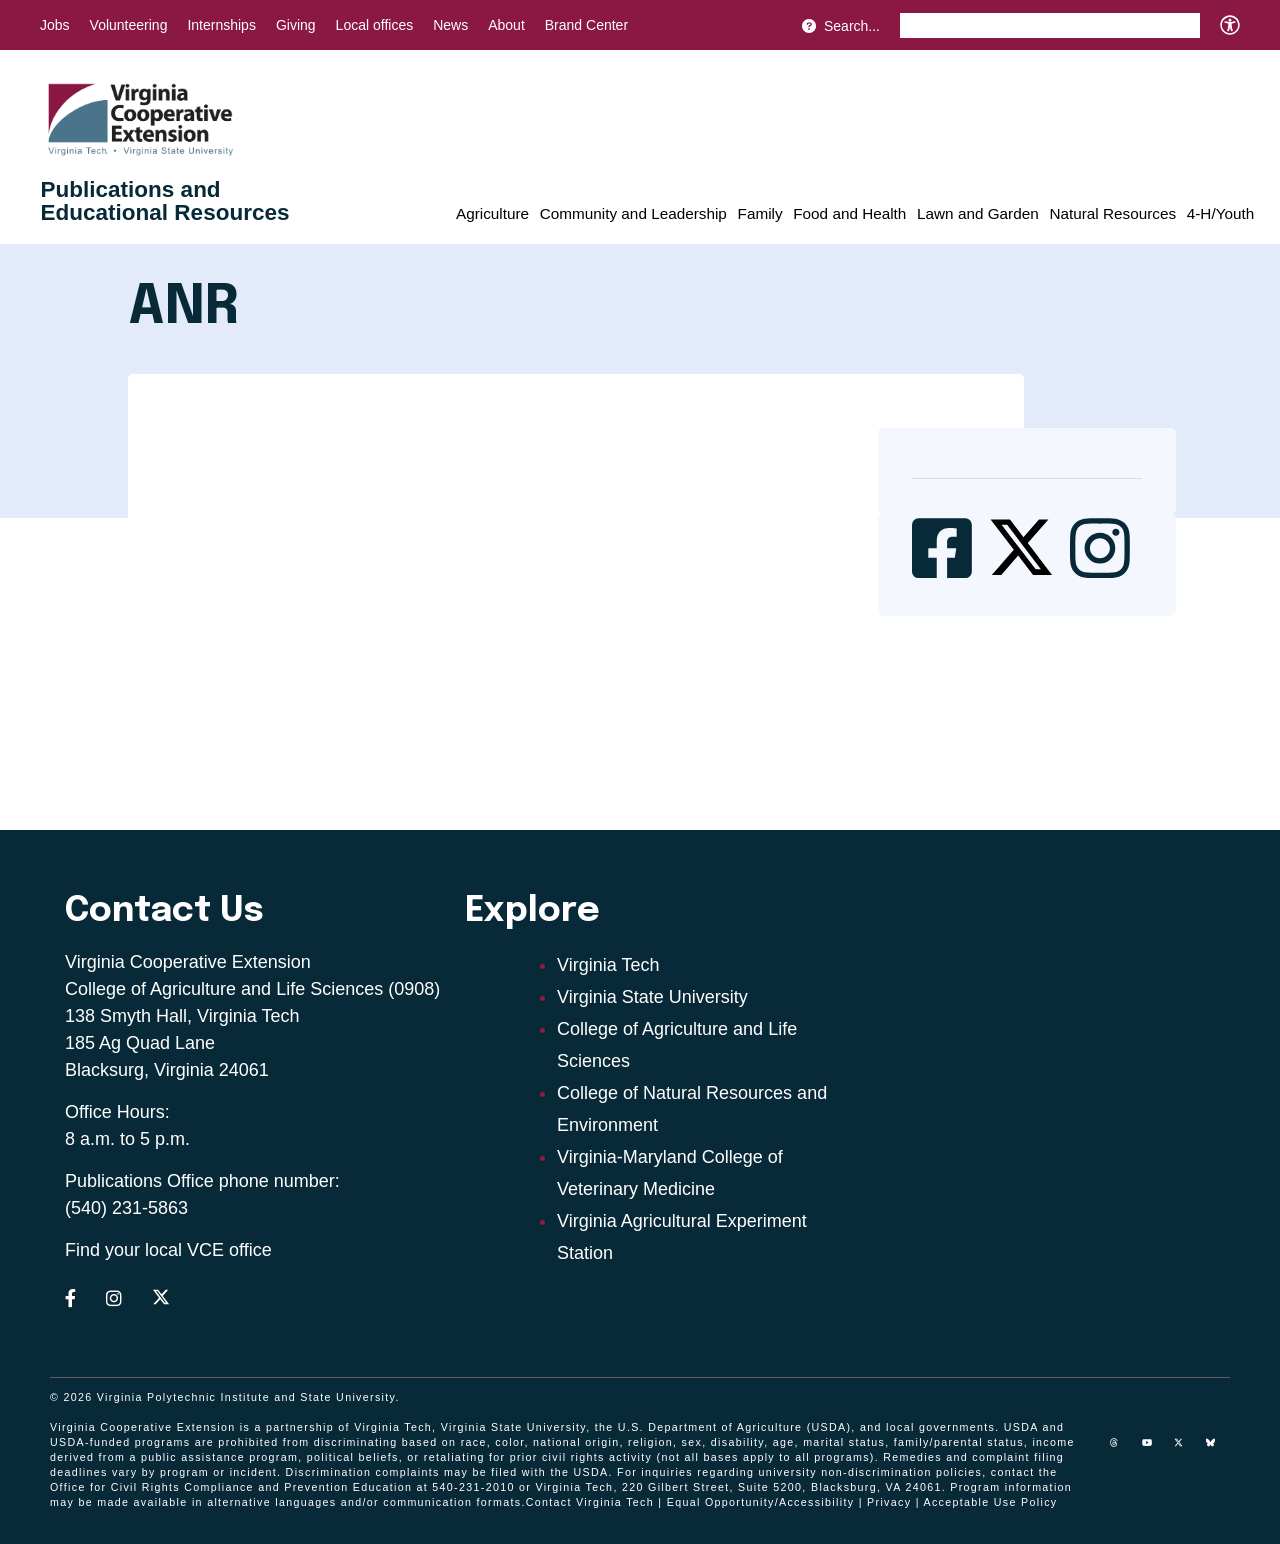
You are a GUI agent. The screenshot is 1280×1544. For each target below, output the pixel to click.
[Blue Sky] (1218, 1450)
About (506, 25)
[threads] (1122, 1450)
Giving (296, 25)
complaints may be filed (447, 1472)
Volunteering (129, 25)
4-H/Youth (1220, 213)
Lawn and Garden (978, 213)
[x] (1186, 1450)
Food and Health (849, 213)
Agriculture (492, 213)
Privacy (889, 1502)
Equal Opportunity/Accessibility (761, 1502)
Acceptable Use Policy (990, 1502)
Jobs (55, 25)
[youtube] (1154, 1450)
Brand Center (586, 25)
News (450, 25)
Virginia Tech (608, 965)
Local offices (375, 25)
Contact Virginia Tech (590, 1502)
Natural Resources (1112, 213)
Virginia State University (652, 997)
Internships (221, 25)
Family (760, 213)
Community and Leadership (633, 213)
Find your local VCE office (168, 1250)
